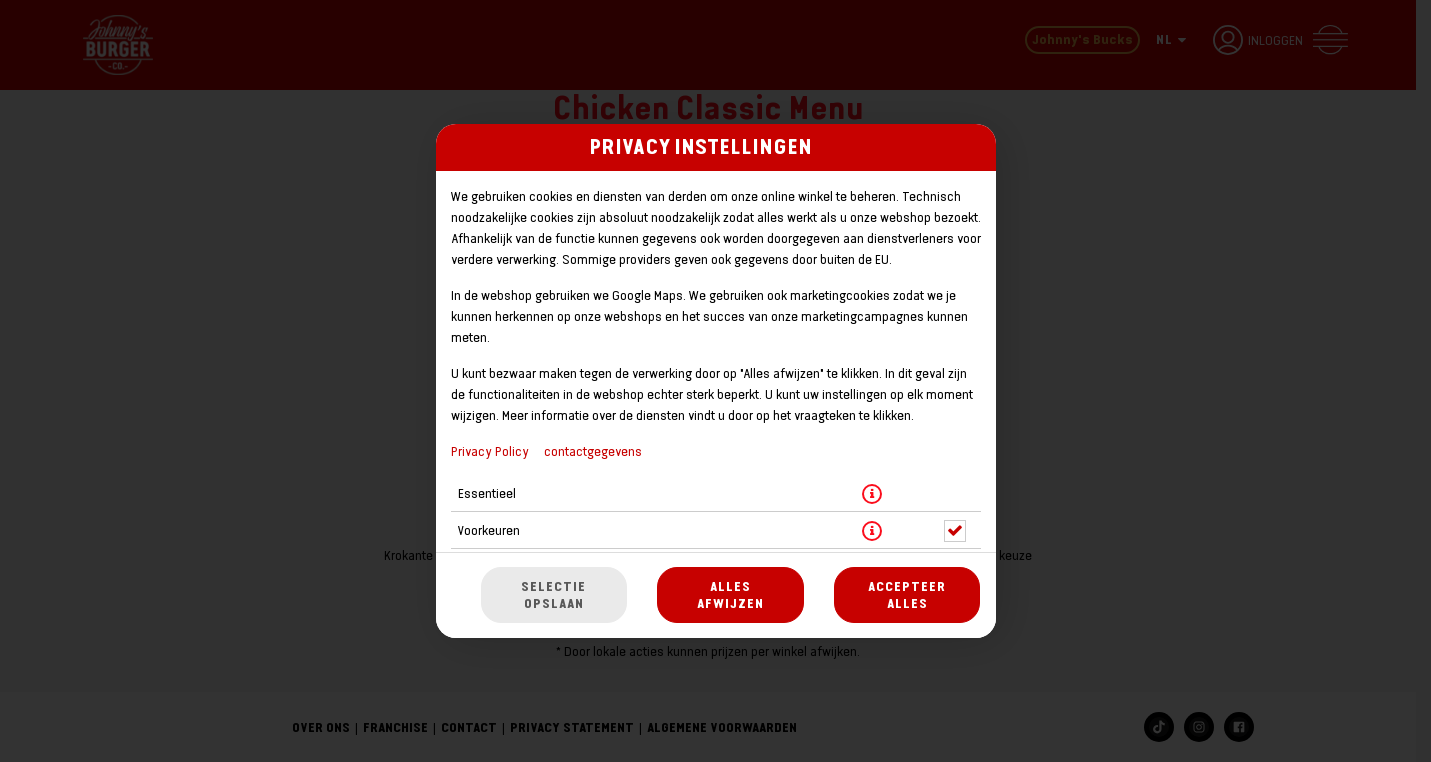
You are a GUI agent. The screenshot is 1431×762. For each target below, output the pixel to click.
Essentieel (487, 493)
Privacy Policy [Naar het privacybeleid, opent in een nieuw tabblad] (490, 451)
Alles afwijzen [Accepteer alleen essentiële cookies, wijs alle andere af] (730, 595)
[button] (872, 494)
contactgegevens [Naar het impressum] (593, 451)
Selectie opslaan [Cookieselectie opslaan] (553, 595)
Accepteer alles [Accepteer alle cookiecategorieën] (907, 595)
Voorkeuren (489, 530)
